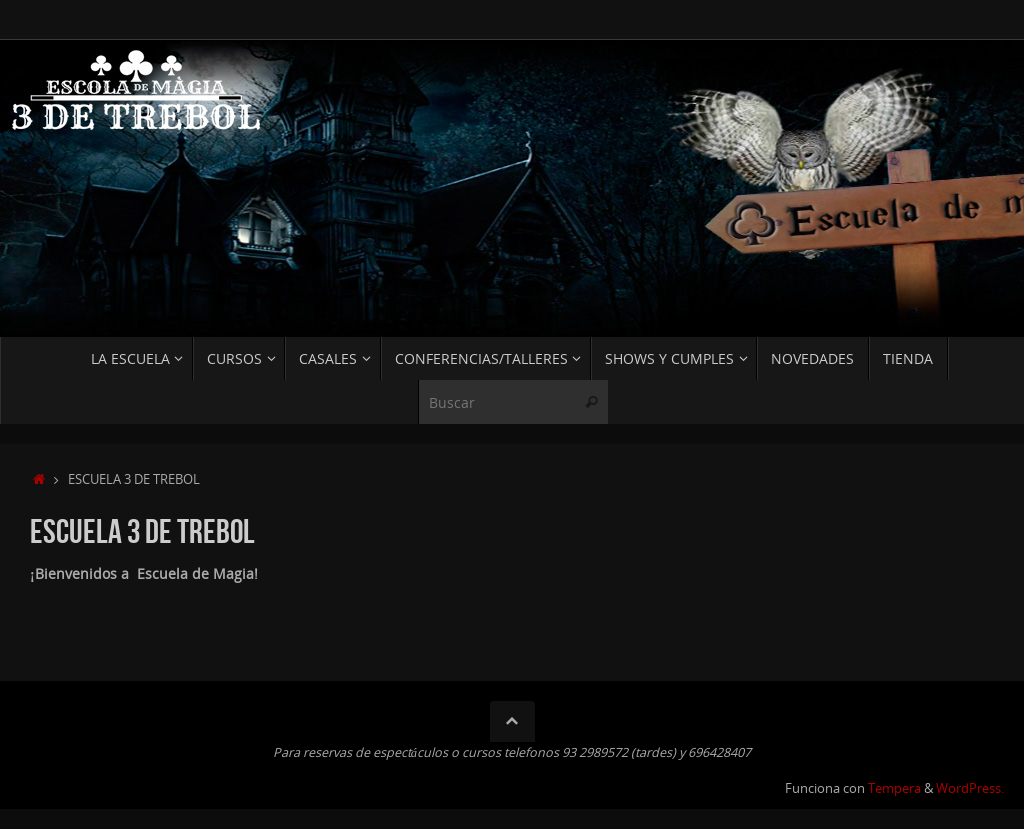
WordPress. (970, 788)
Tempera (894, 788)
